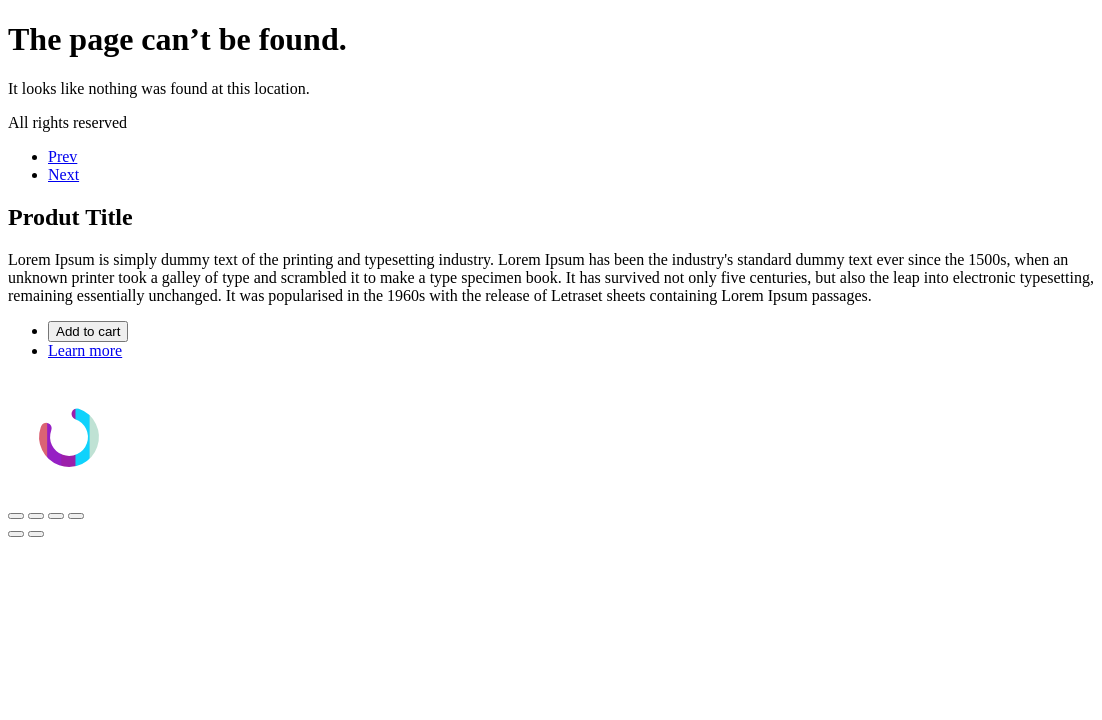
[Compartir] (56, 516)
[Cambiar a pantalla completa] (36, 516)
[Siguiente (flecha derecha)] (36, 534)
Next (63, 174)
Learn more (85, 350)
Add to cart (88, 331)
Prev (62, 156)
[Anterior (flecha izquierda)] (16, 534)
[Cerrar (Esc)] (76, 516)
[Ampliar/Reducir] (16, 516)
